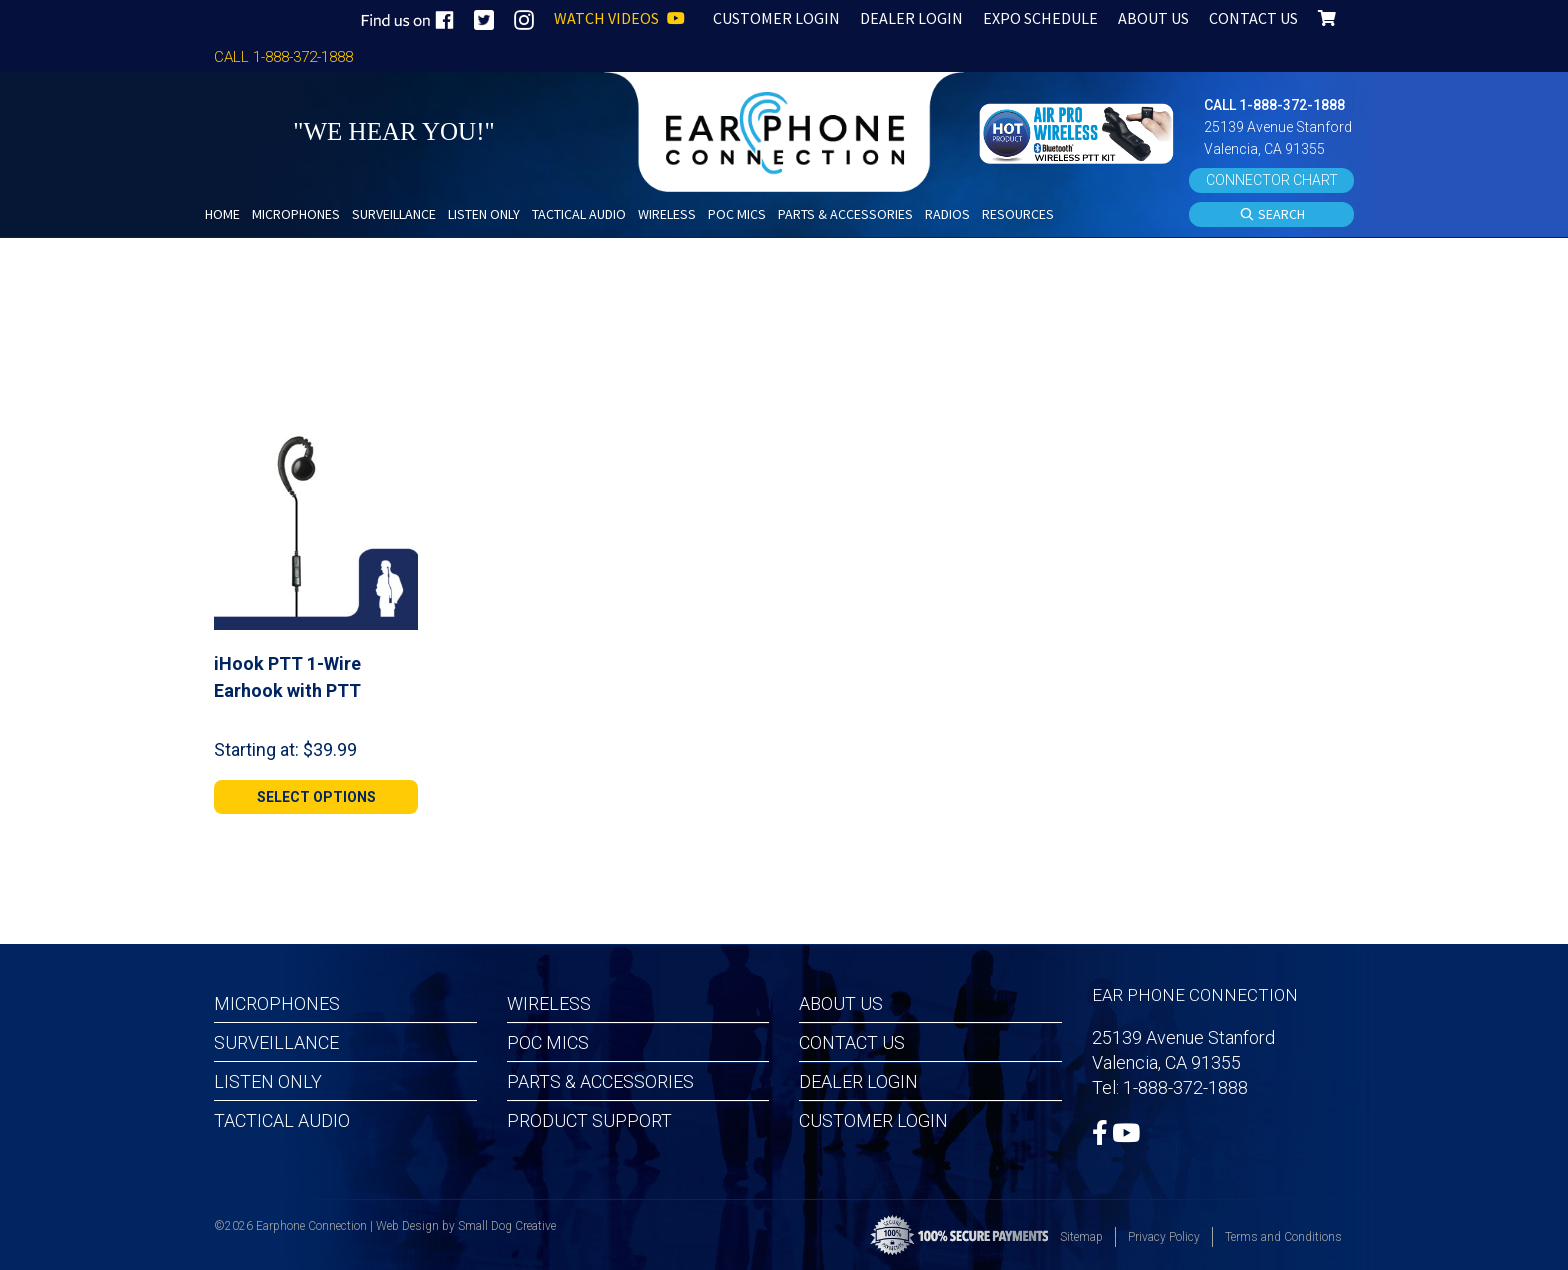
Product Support (589, 1120)
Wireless (549, 1003)
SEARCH (1272, 215)
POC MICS (548, 1042)
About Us (841, 1003)
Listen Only (268, 1081)
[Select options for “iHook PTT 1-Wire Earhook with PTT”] (316, 797)
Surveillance (276, 1042)
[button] (1079, 131)
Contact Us (852, 1042)
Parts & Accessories (600, 1081)
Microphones (277, 1003)
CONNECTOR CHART (1272, 180)
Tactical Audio (282, 1120)
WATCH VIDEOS (619, 18)
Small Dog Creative (507, 1226)
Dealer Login (858, 1081)
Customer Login (873, 1120)
